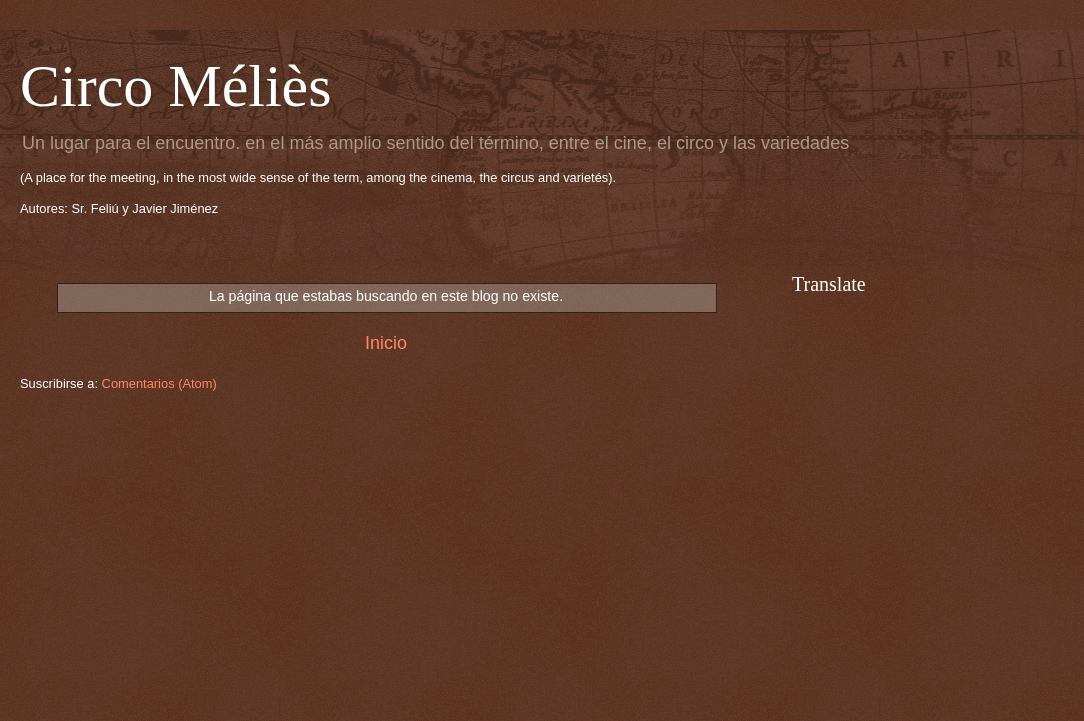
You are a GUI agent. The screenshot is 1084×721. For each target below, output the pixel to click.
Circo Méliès (176, 86)
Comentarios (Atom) (159, 383)
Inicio (386, 343)
